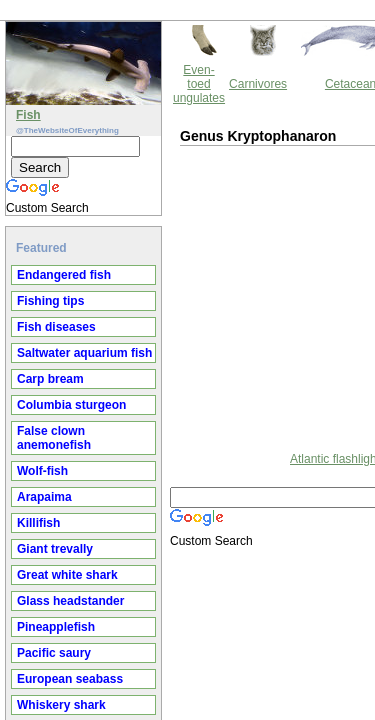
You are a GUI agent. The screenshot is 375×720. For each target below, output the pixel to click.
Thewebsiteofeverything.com (206, 475)
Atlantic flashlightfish (174, 372)
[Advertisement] (175, 209)
